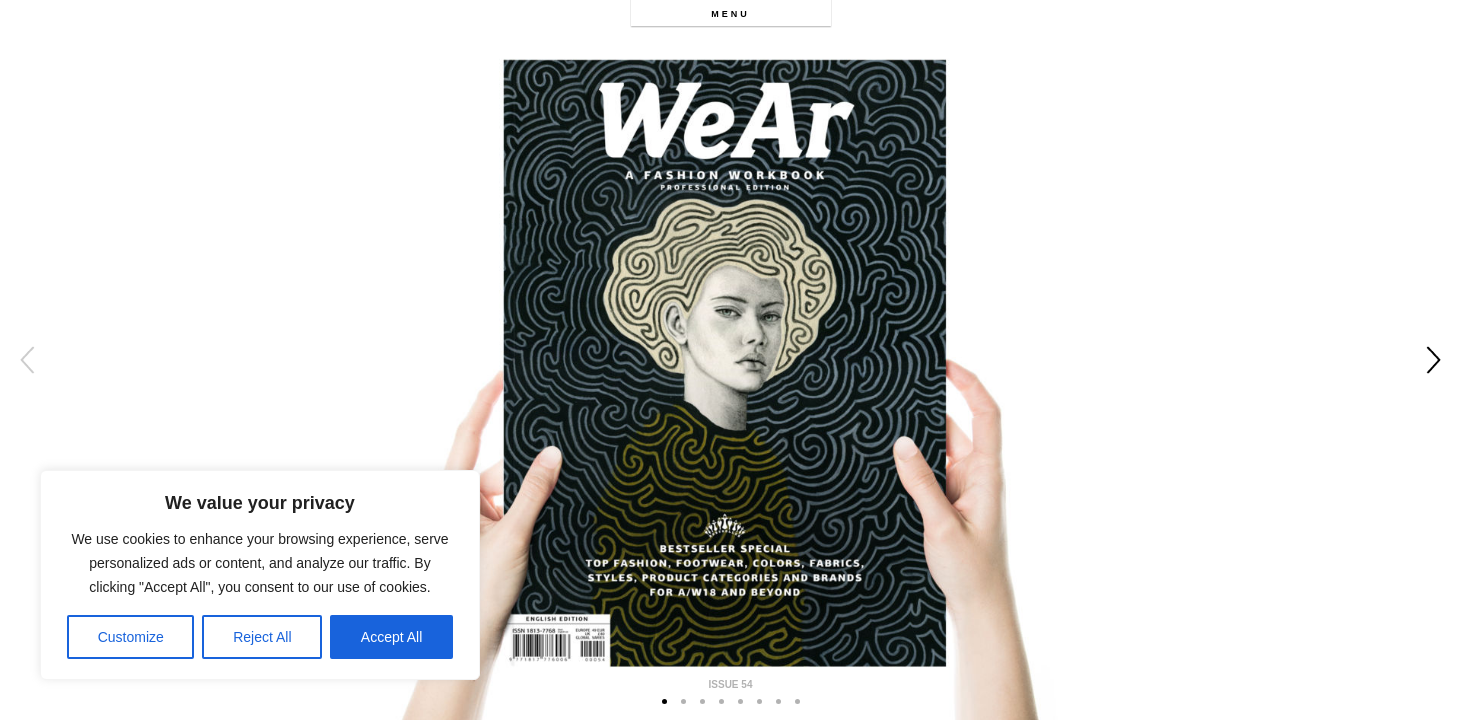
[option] (730, 360)
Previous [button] (27, 360)
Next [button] (1433, 360)
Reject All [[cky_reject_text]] (262, 637)
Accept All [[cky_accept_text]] (391, 637)
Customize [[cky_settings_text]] (131, 637)
